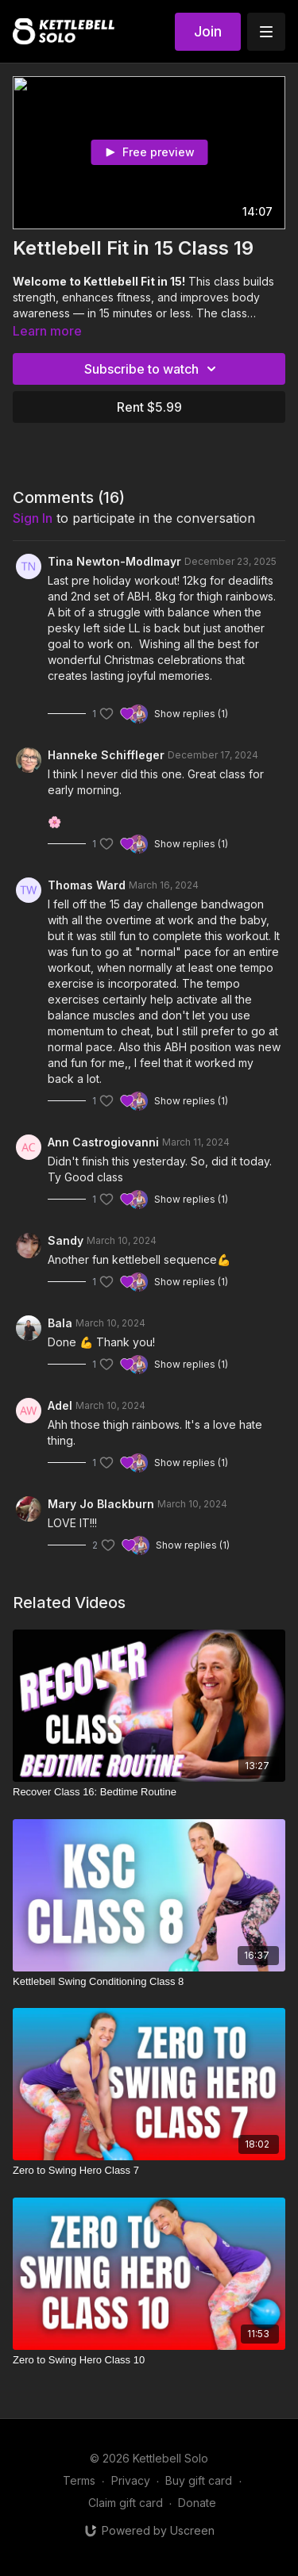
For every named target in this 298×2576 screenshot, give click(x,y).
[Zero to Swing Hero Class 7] (149, 2171)
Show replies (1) (191, 714)
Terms (79, 2480)
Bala (60, 1323)
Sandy (65, 1240)
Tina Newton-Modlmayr (114, 561)
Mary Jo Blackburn (101, 1504)
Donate (197, 2502)
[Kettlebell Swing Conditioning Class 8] (149, 1982)
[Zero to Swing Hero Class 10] (149, 2360)
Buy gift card (198, 2480)
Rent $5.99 (149, 407)
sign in (32, 518)
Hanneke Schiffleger (106, 755)
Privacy (130, 2480)
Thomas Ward (87, 885)
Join (208, 31)
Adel (60, 1405)
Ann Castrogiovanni (103, 1142)
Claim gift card (125, 2502)
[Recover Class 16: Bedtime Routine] (149, 1792)
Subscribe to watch (152, 368)
